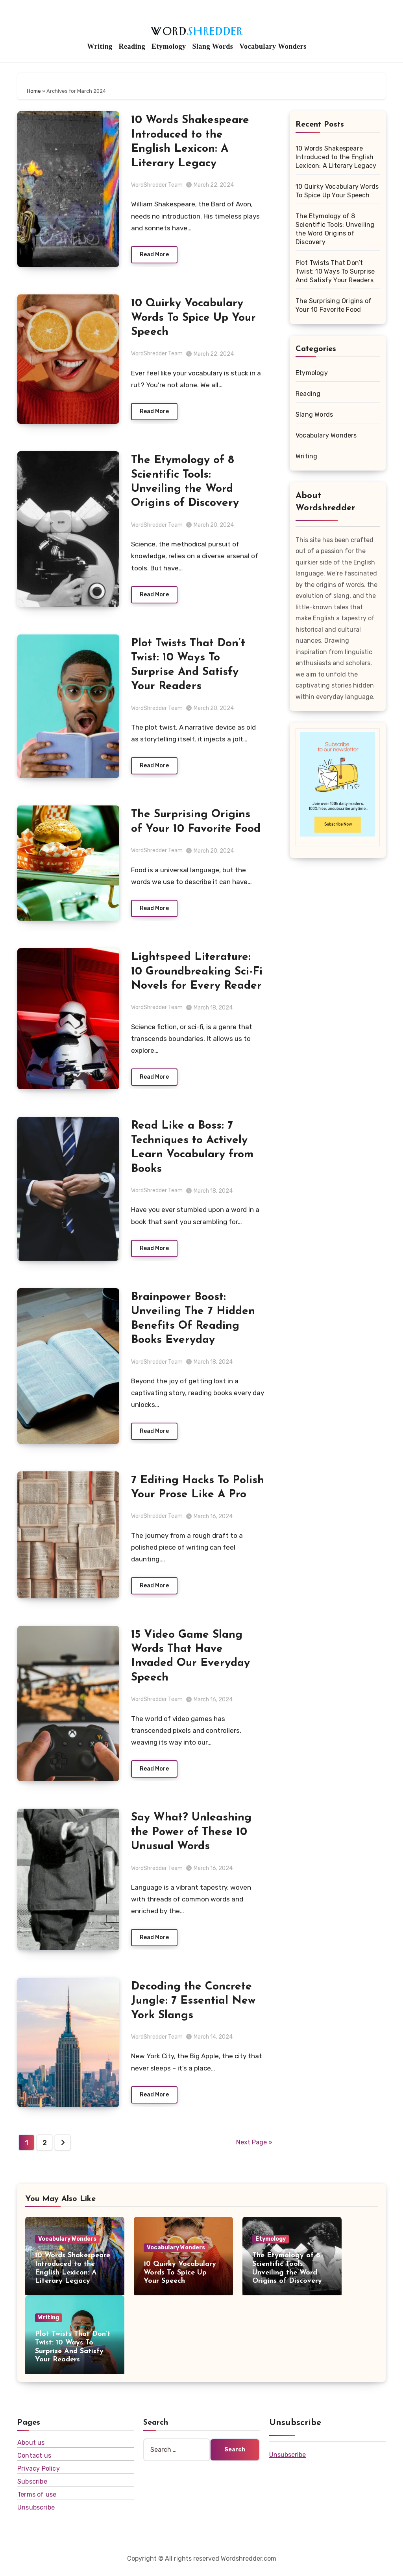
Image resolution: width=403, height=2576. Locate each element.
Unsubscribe (36, 2513)
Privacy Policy (38, 2474)
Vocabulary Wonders (273, 46)
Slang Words (212, 46)
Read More (154, 255)
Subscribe (32, 2487)
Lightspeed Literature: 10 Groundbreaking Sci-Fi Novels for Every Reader (197, 974)
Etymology (169, 46)
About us (31, 2448)
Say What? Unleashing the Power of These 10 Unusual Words (191, 1837)
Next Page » (254, 2147)
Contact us (34, 2461)
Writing (99, 46)
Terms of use (36, 2500)
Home (34, 91)
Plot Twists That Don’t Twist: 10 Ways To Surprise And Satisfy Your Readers (335, 271)
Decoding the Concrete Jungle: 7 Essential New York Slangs (193, 2006)
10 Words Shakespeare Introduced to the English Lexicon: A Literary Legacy (336, 157)
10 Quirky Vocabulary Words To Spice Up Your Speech (193, 318)
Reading (131, 46)
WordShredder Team (157, 185)
